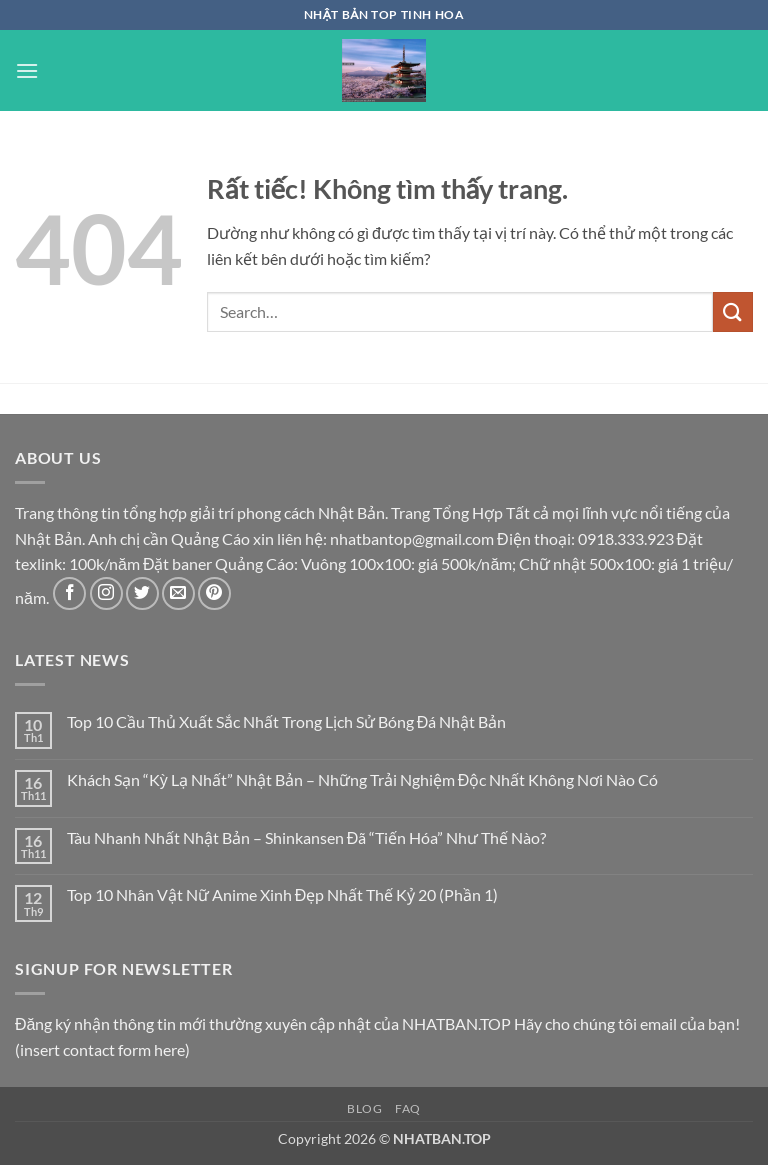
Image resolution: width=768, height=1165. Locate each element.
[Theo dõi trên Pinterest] (214, 593)
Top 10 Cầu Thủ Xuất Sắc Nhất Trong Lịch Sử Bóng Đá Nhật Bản (287, 721)
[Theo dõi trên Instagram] (106, 593)
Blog (364, 1108)
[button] (27, 70)
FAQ (408, 1108)
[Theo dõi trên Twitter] (142, 593)
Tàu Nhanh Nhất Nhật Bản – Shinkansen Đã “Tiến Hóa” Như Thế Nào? (307, 837)
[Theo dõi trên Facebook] (69, 593)
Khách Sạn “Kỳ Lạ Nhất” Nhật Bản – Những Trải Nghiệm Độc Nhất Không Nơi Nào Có (363, 779)
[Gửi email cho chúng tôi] (178, 593)
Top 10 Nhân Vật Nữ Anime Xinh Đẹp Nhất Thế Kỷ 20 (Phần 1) (283, 894)
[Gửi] (733, 311)
